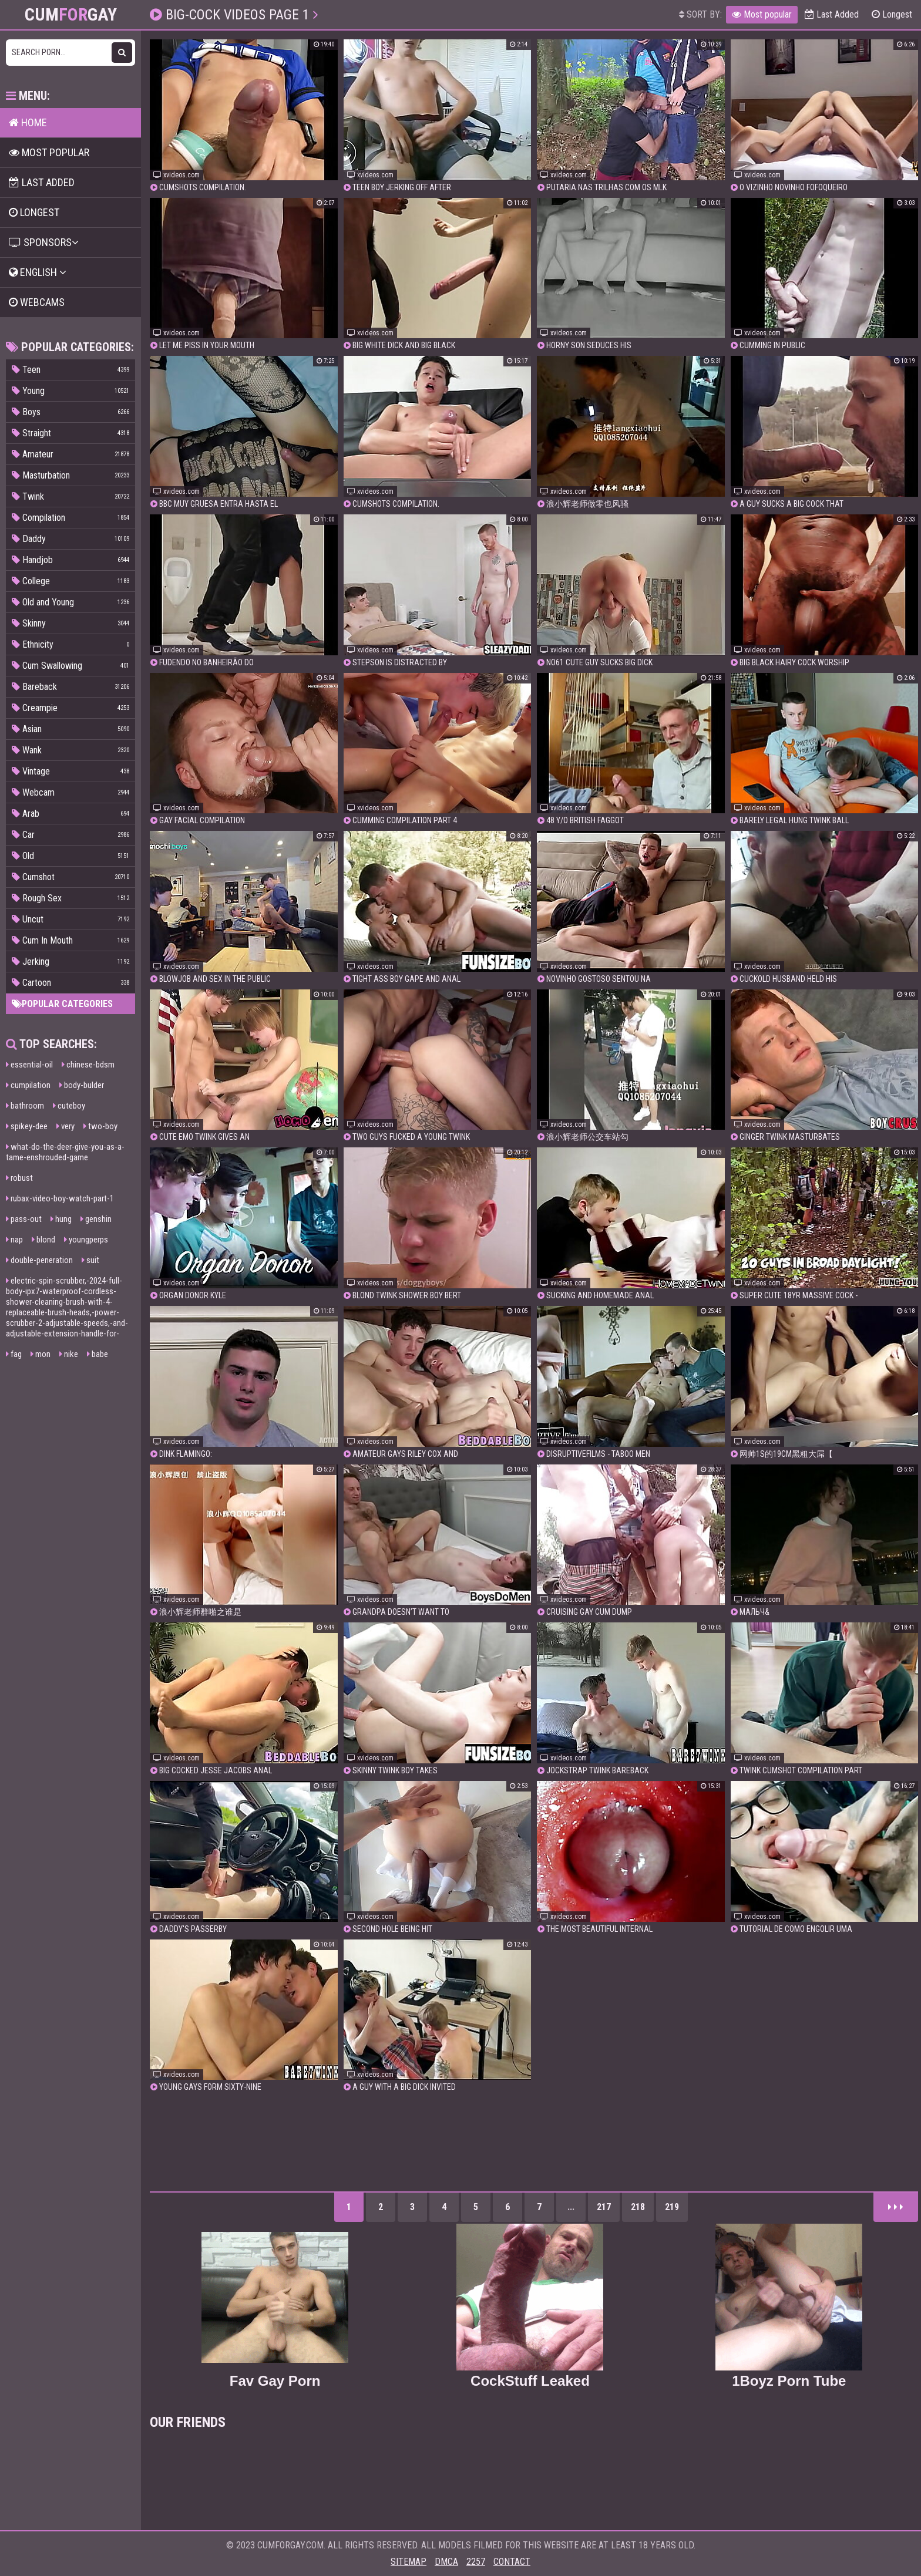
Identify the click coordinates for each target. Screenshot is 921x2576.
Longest (892, 14)
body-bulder (81, 1085)
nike (68, 1354)
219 (672, 2207)
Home (28, 122)
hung (61, 1219)
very (65, 1126)
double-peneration (39, 1260)
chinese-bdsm (88, 1064)
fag (14, 1354)
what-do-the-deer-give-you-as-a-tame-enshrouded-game (65, 1152)
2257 (475, 2561)
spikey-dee (27, 1126)
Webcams (37, 302)
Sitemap (408, 2561)
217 (604, 2207)
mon (41, 1354)
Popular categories (62, 1003)
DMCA (446, 2561)
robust (19, 1178)
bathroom (25, 1105)
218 (638, 2207)
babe (97, 1354)
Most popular (762, 14)
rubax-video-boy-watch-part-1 (60, 1198)
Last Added (832, 14)
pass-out (24, 1219)
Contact (511, 2561)
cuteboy (69, 1105)
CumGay (71, 14)
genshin (96, 1219)
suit (90, 1260)
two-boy (100, 1126)
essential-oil (29, 1064)
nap (14, 1239)
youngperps (86, 1239)
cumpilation (28, 1085)
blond (43, 1239)
